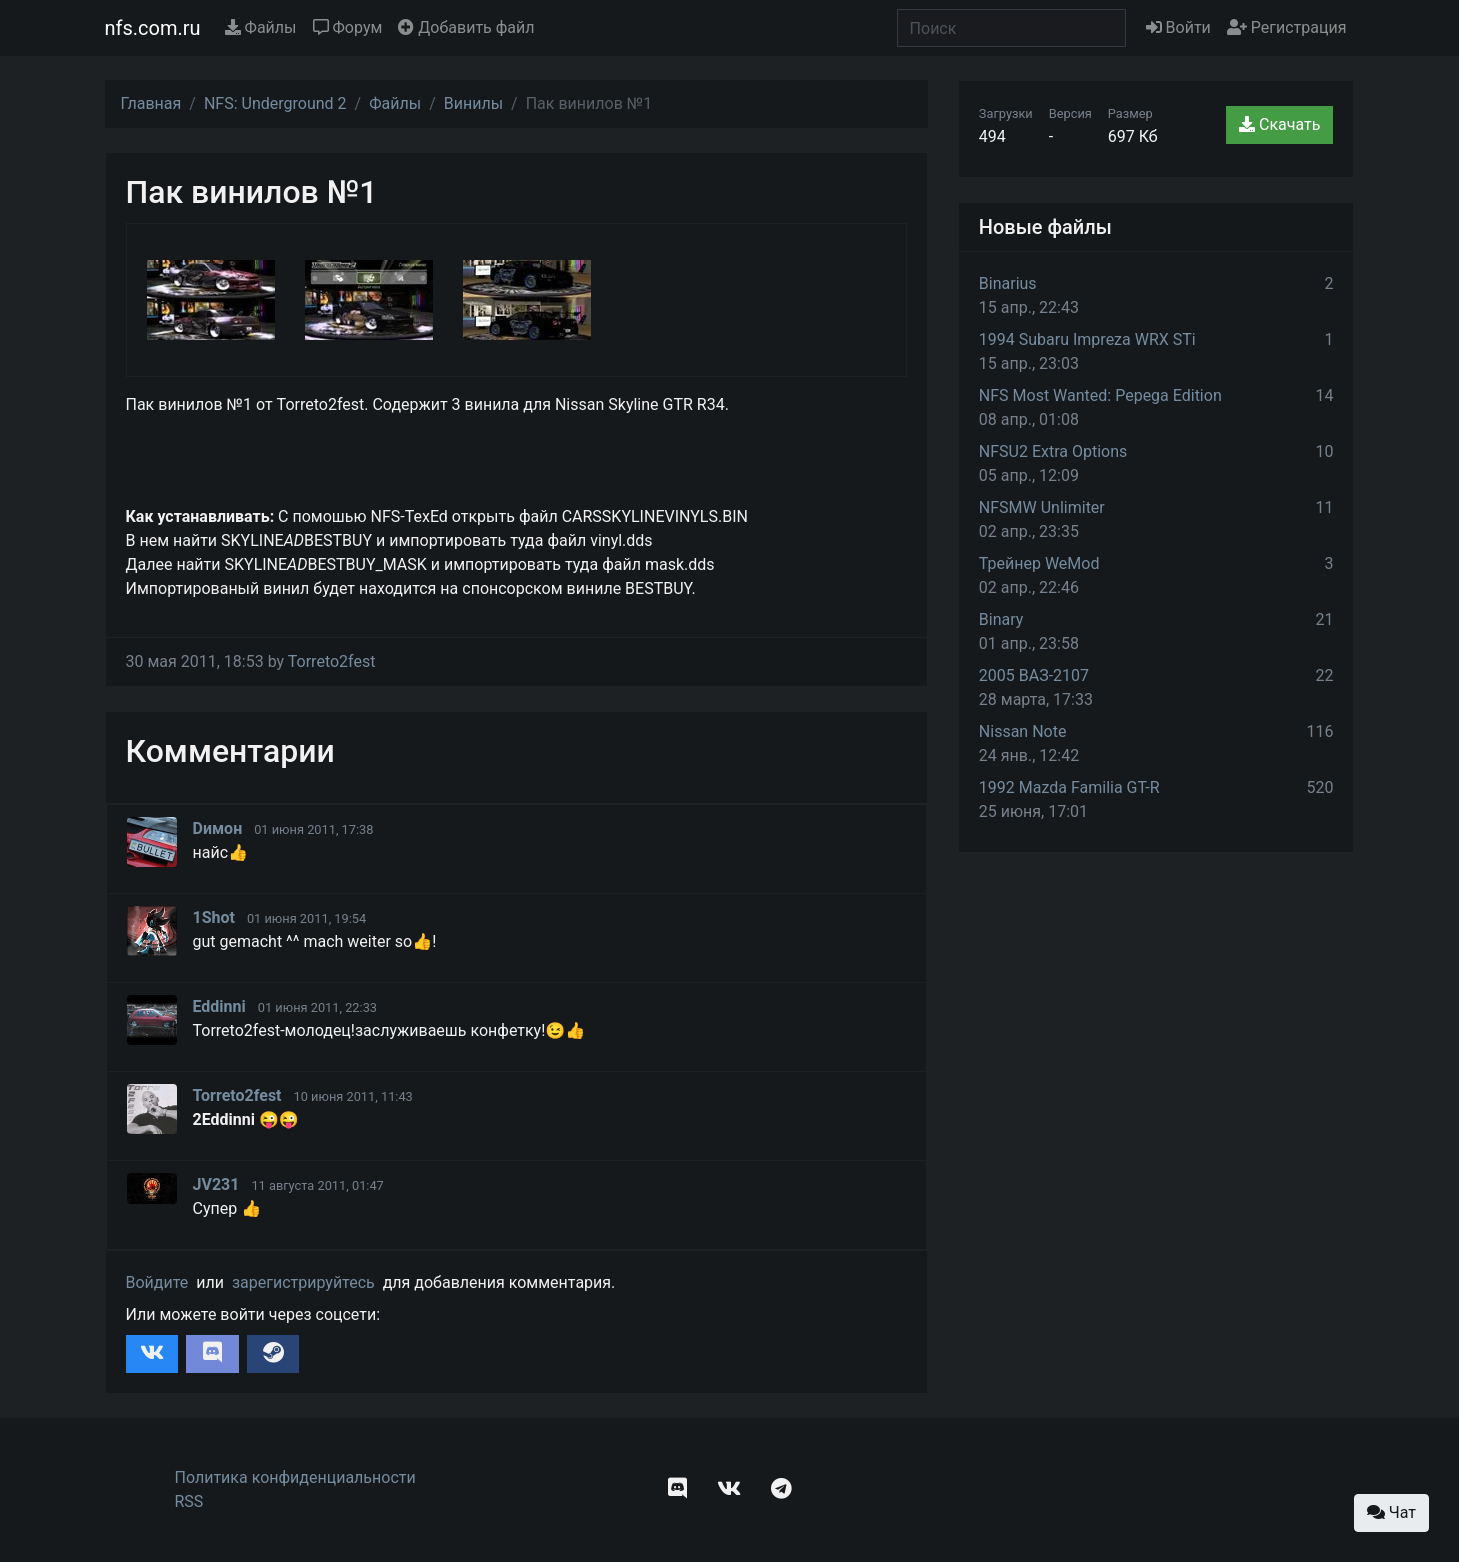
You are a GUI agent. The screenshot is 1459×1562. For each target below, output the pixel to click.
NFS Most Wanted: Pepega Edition (1100, 395)
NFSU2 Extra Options (1053, 451)
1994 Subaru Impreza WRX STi (1087, 339)
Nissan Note (1023, 731)
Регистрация (1287, 27)
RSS (189, 1501)
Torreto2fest (332, 661)
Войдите (157, 1282)
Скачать (1279, 124)
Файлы (261, 27)
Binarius (1008, 283)
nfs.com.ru (153, 28)
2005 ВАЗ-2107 (1034, 675)
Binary (1001, 619)
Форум (348, 27)
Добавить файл (466, 27)
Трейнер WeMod (1039, 563)
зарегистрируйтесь (303, 1282)
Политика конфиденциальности (295, 1477)
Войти (1178, 27)
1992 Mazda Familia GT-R (1069, 787)
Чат (1391, 1512)
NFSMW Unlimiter (1042, 507)
